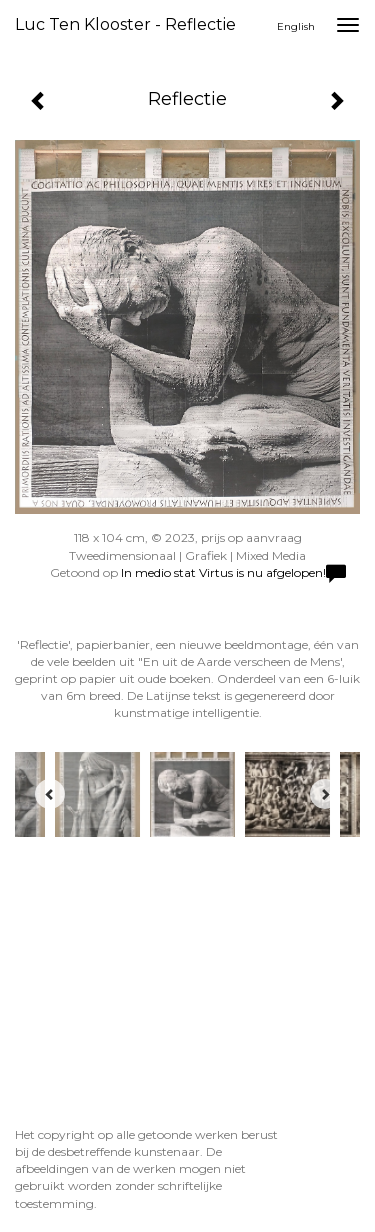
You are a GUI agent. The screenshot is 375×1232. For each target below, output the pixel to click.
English (296, 26)
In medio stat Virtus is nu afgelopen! (223, 572)
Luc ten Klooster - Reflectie (125, 24)
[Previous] (50, 794)
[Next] (325, 794)
